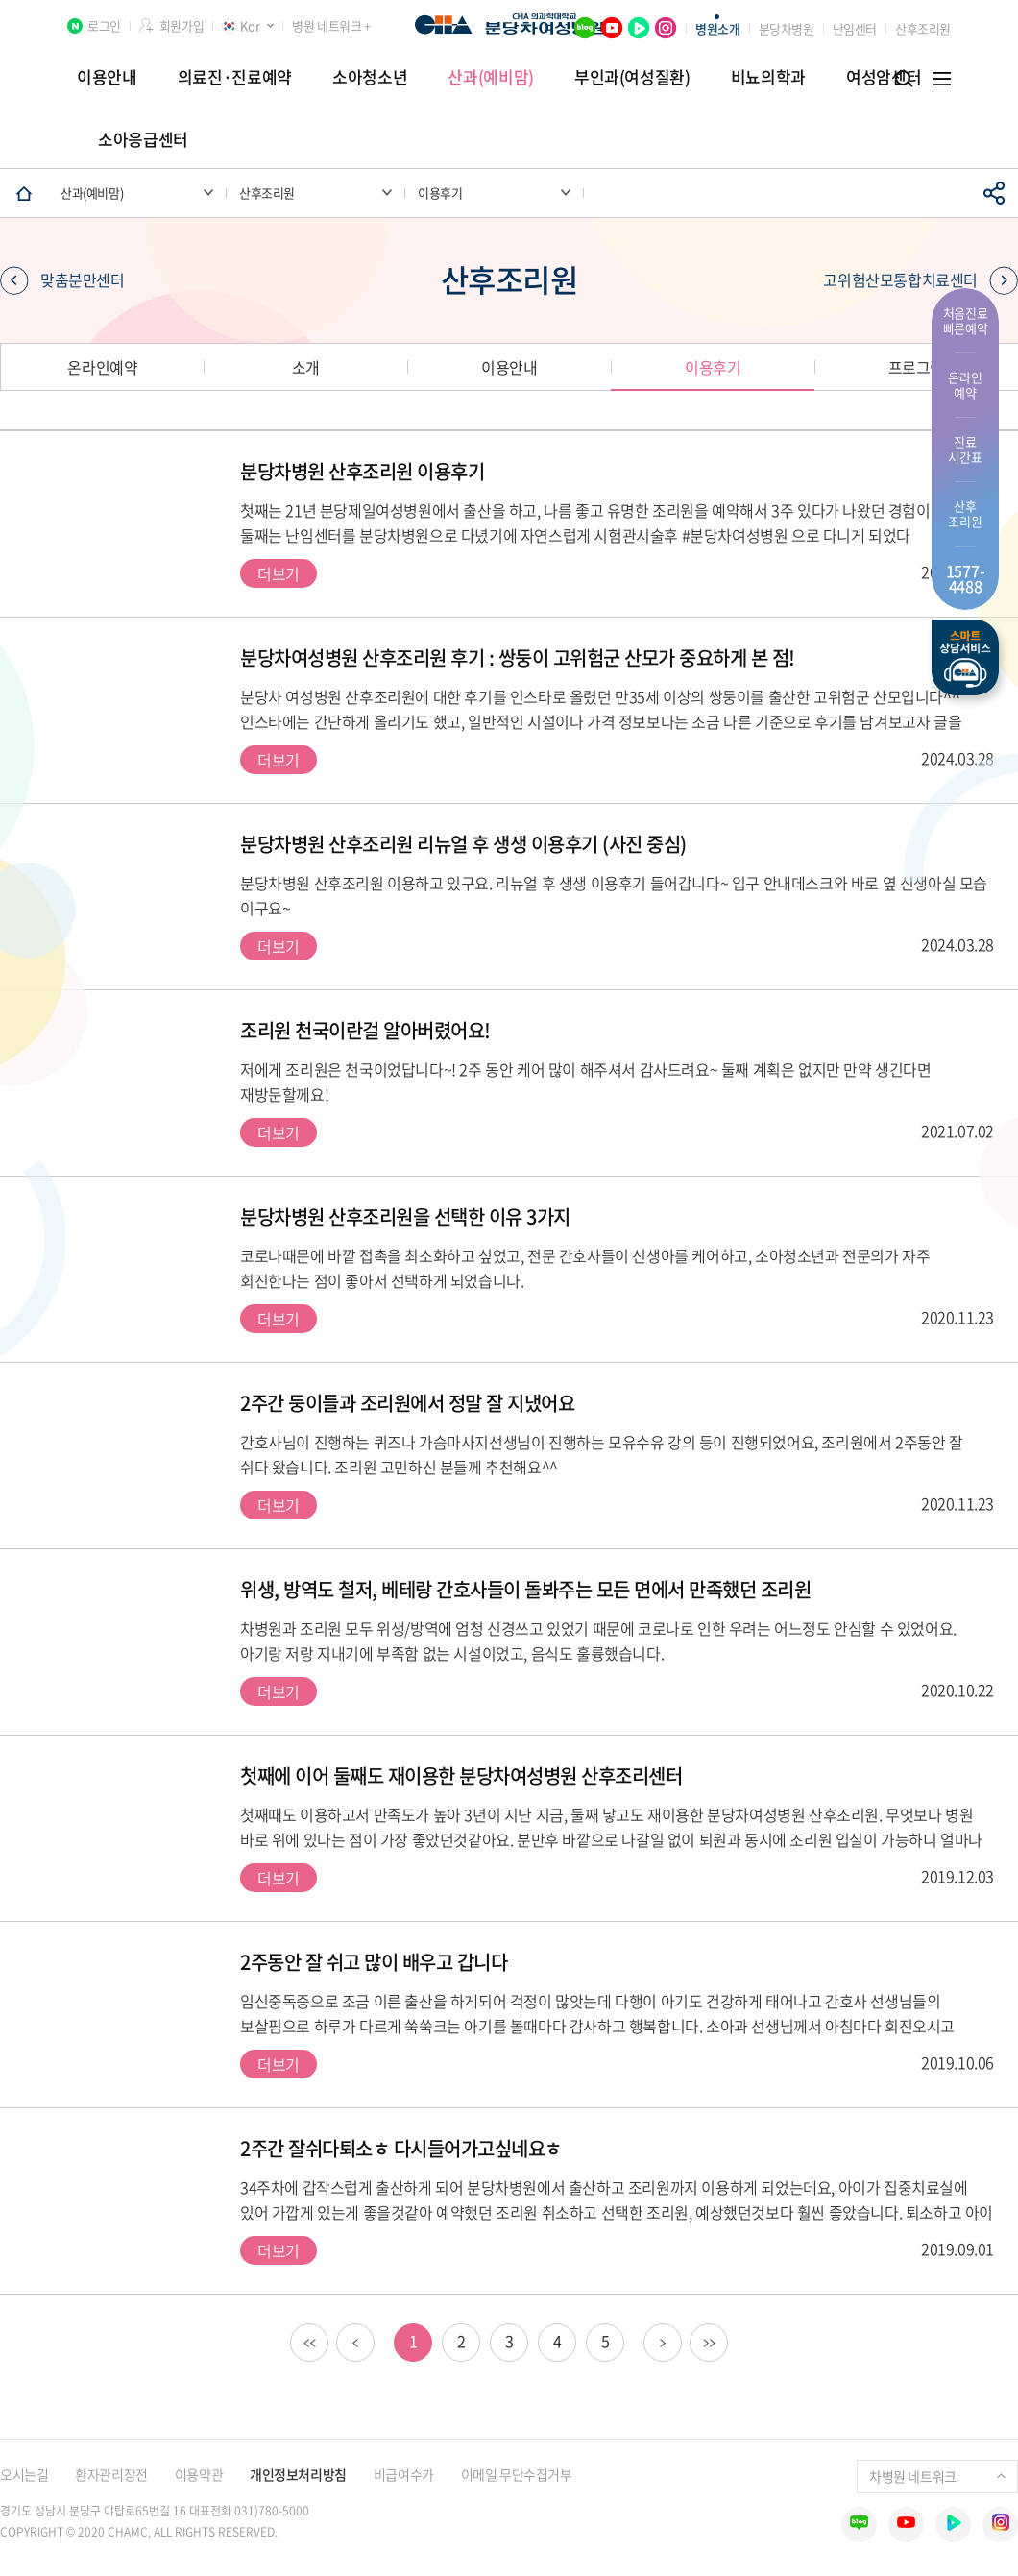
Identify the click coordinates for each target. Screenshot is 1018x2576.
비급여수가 (404, 2474)
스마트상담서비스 (965, 657)
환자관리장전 (111, 2474)
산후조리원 (923, 28)
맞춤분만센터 (62, 280)
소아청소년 (369, 76)
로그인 (104, 25)
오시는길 (24, 2474)
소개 (306, 366)
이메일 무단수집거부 (516, 2474)
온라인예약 (102, 366)
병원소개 (717, 28)
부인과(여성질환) (632, 76)
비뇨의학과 (768, 76)
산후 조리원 (965, 513)
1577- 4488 (965, 578)
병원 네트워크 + (331, 25)
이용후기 (712, 366)
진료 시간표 (965, 449)
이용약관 (199, 2474)
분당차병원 (786, 28)
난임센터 (855, 28)
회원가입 (181, 25)
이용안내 (107, 76)
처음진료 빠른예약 (965, 320)
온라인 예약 (965, 384)
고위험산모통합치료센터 (920, 280)
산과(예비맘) (491, 76)
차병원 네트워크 (937, 2476)
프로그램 (916, 366)
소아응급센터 (143, 139)
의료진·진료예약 (235, 76)
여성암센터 (883, 76)
